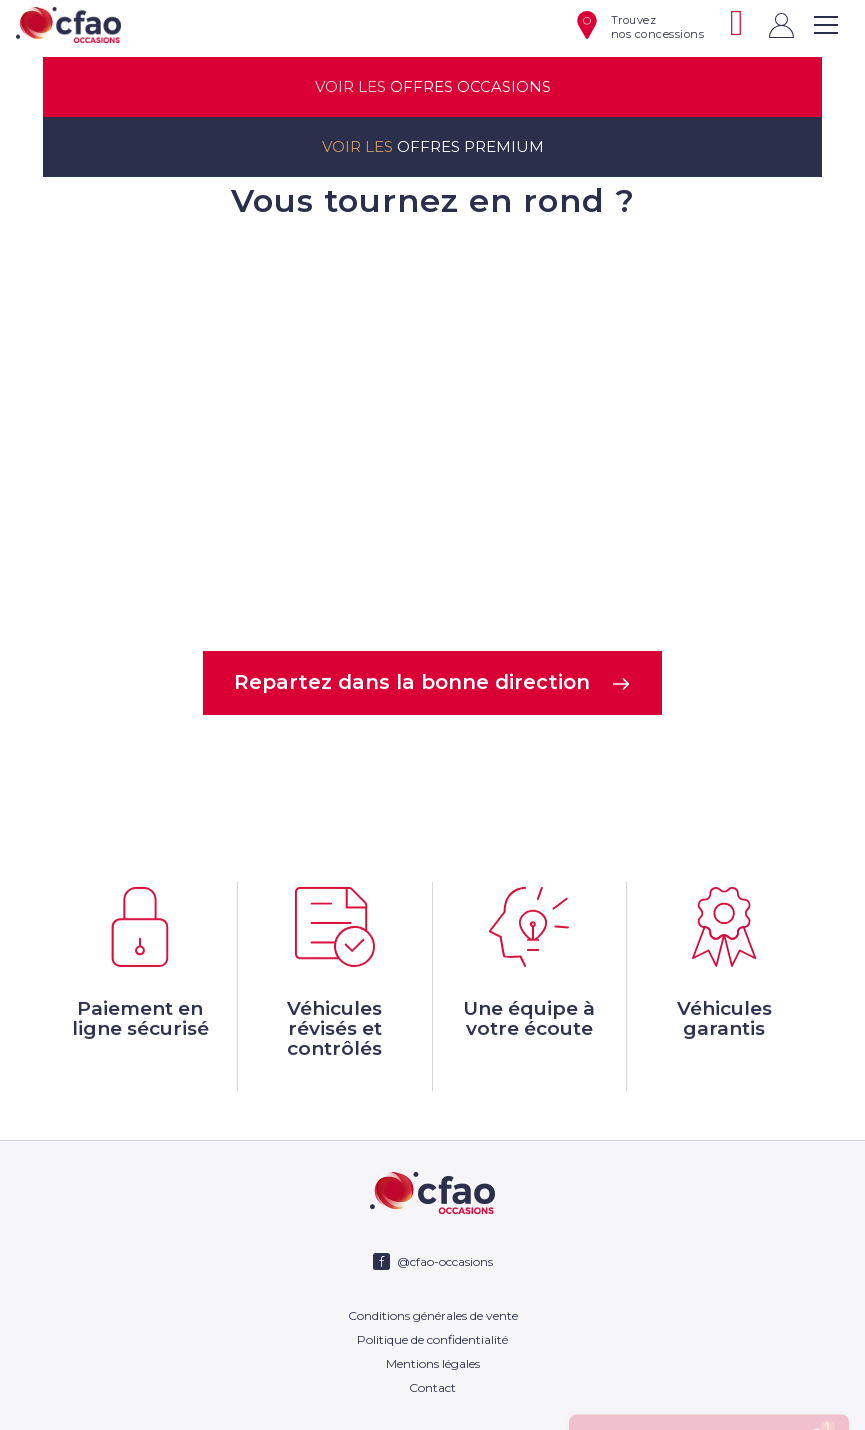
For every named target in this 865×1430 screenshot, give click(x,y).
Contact (432, 1387)
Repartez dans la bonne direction (432, 682)
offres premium (433, 147)
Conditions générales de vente (433, 1315)
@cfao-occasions (445, 1261)
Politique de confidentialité (432, 1339)
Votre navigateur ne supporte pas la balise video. (433, 433)
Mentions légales (433, 1363)
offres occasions (433, 87)
